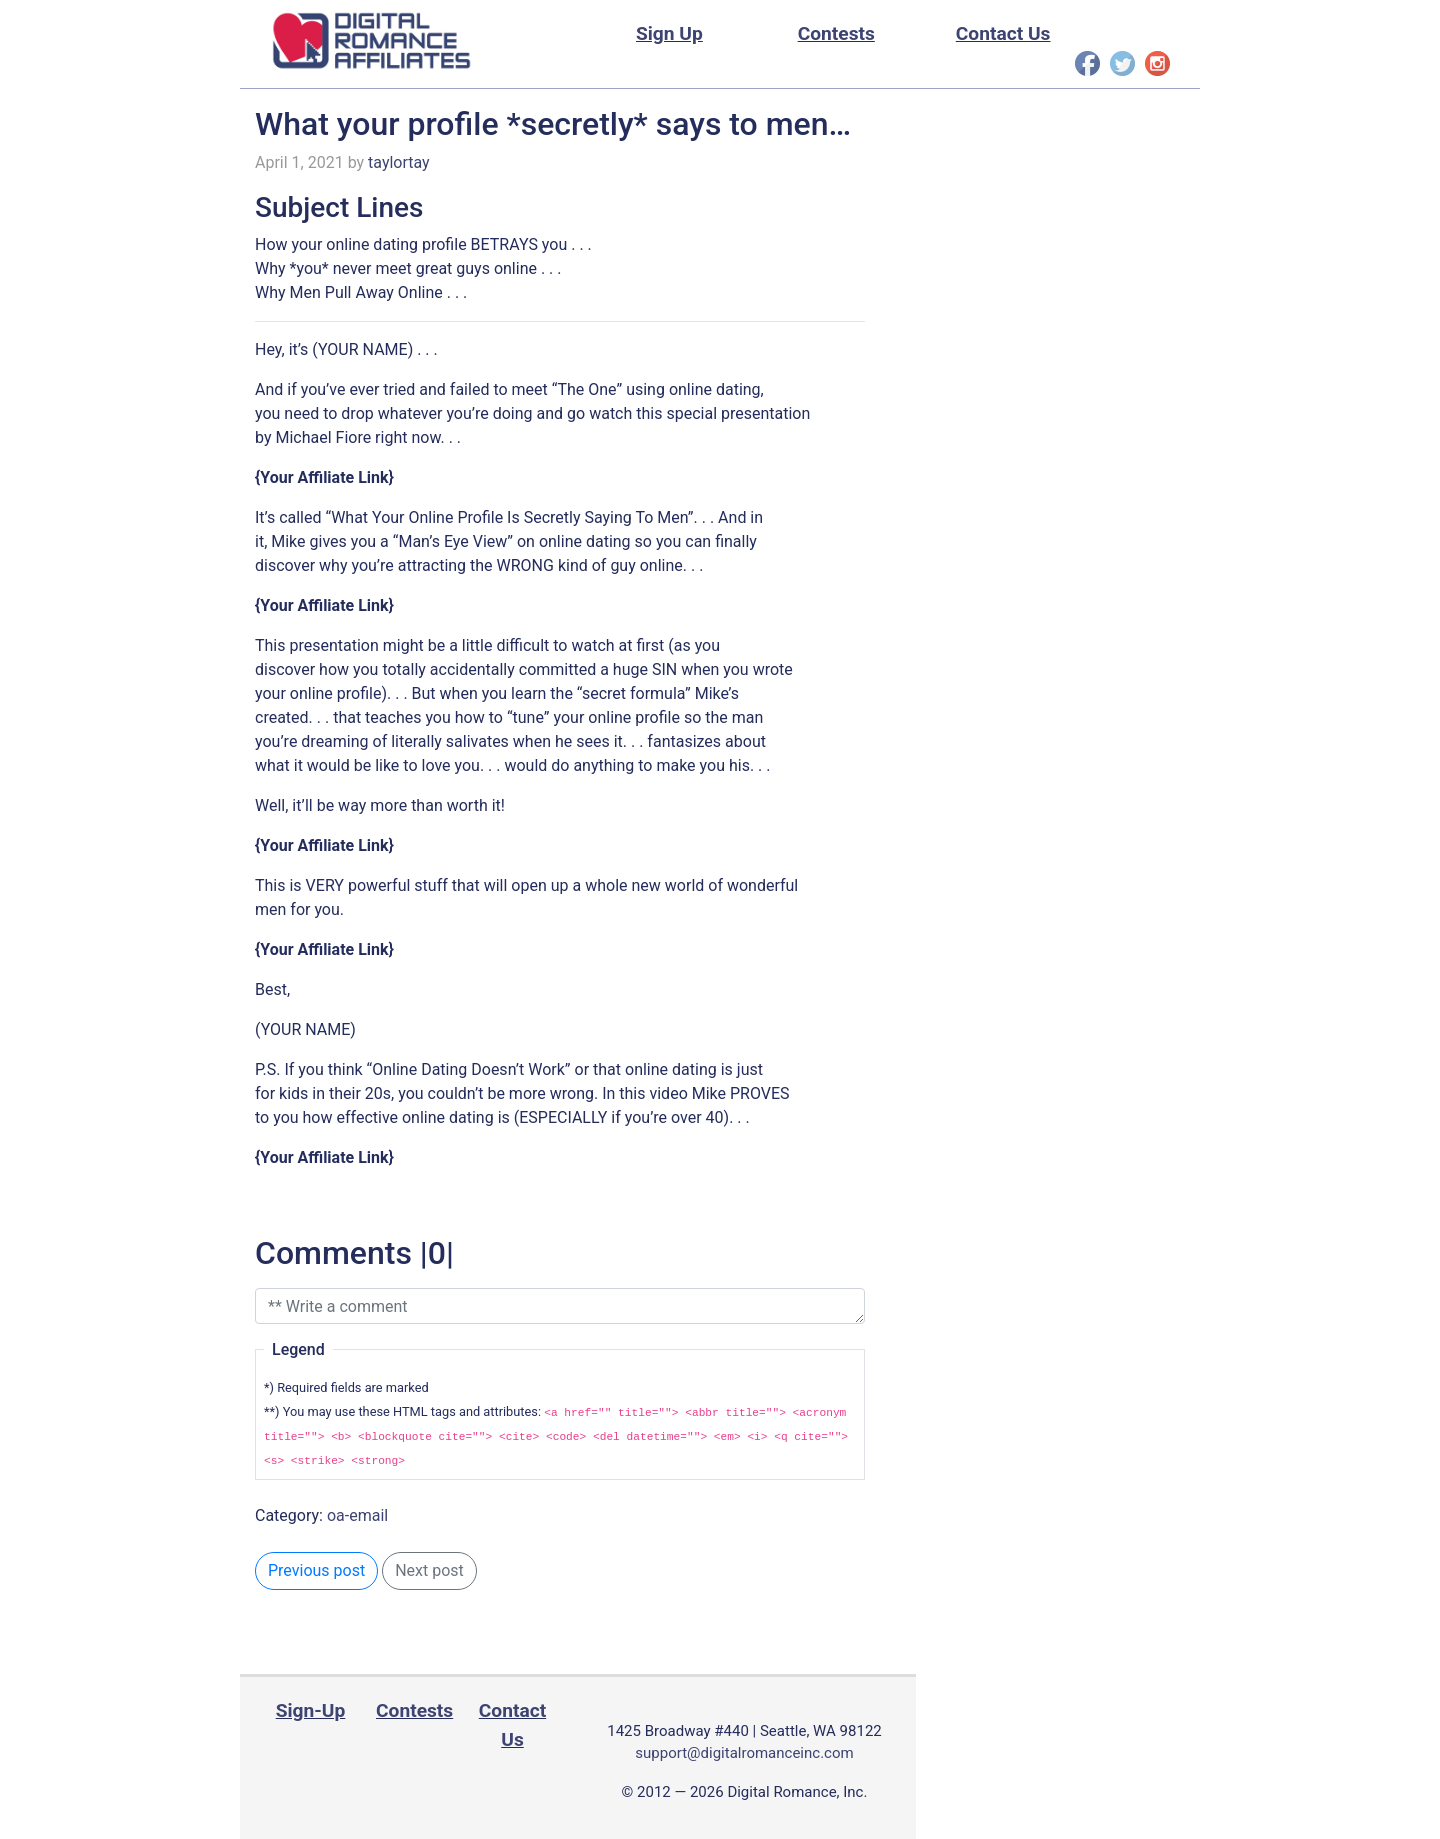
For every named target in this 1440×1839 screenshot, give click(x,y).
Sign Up (669, 33)
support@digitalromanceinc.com (744, 1753)
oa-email (357, 1515)
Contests (836, 33)
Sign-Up (311, 1710)
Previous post (316, 1570)
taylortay (399, 162)
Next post (429, 1570)
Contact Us (1003, 33)
